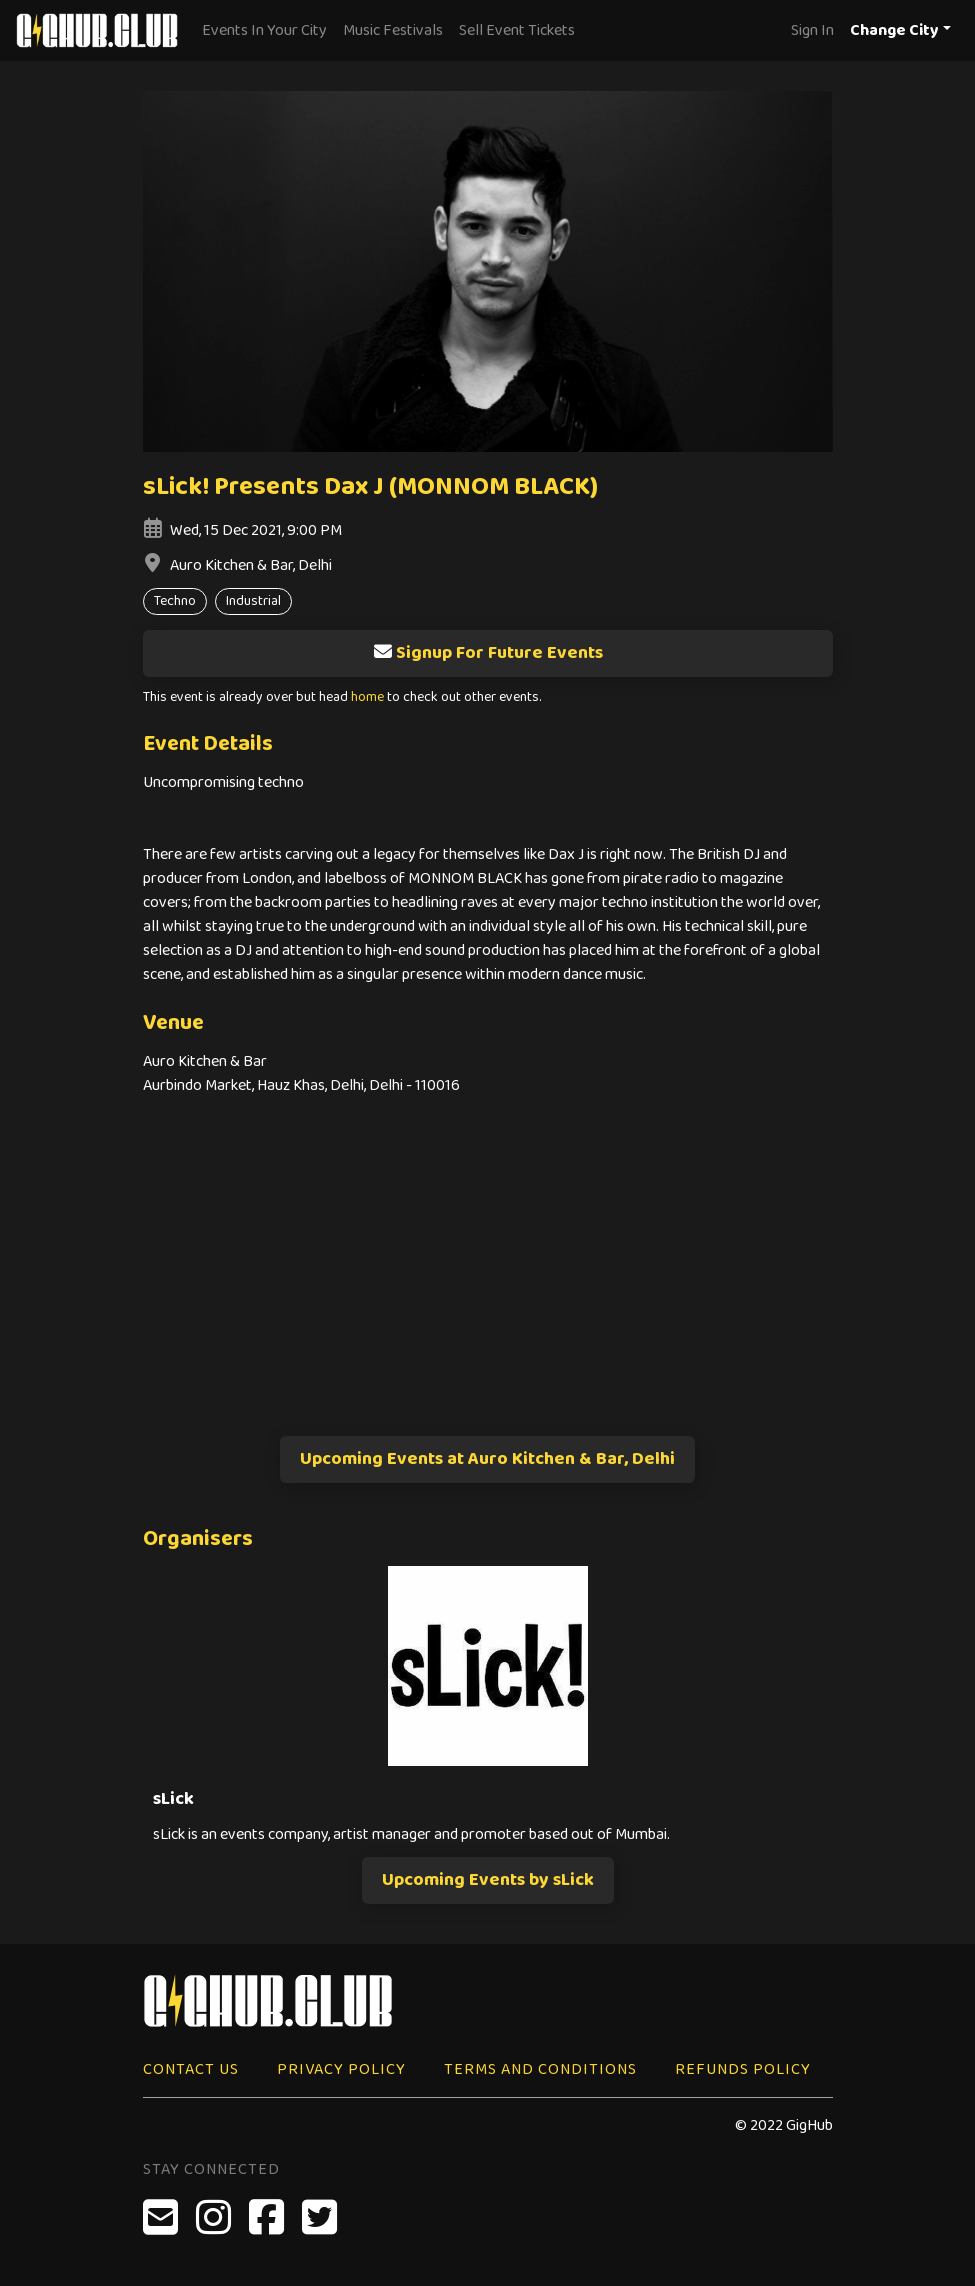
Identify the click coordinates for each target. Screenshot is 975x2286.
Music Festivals (393, 30)
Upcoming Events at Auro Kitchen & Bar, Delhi (487, 1459)
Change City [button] (894, 30)
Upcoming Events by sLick (488, 1880)
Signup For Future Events (488, 653)
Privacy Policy (341, 2069)
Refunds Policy (743, 2069)
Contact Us (191, 2069)
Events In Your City (264, 30)
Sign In (812, 30)
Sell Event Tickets (517, 30)
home (367, 697)
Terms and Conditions (540, 2069)
